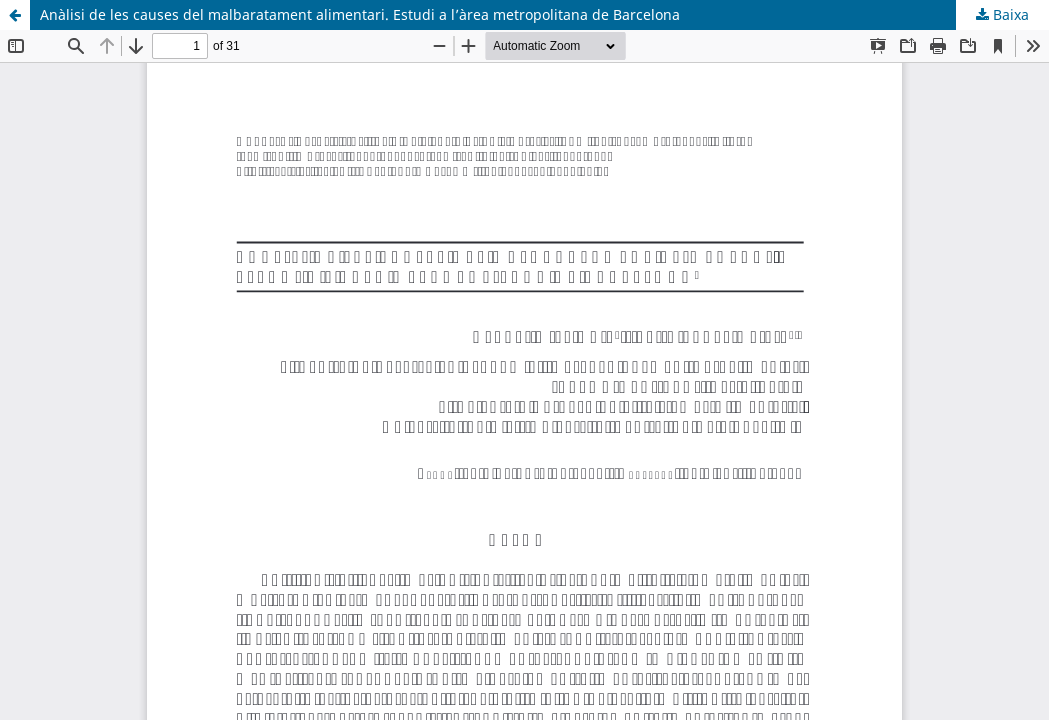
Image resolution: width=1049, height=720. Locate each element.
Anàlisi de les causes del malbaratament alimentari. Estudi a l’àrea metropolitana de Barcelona (360, 14)
